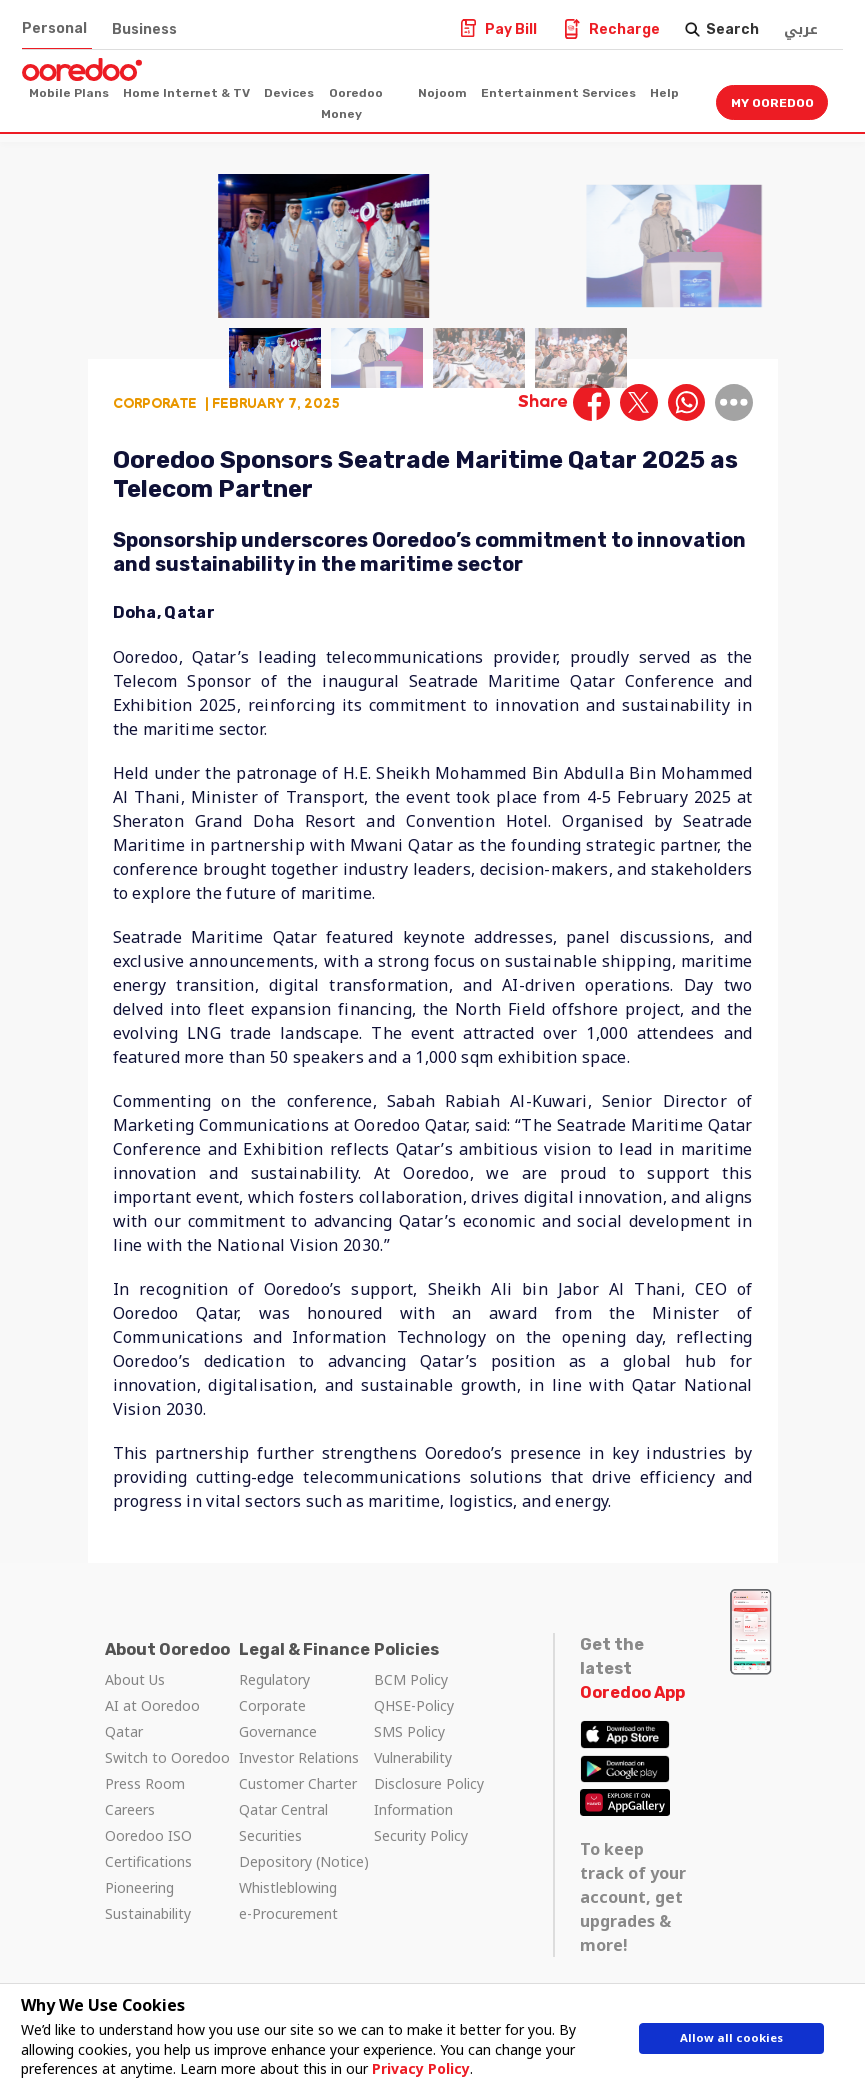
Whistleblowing (288, 1887)
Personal (54, 28)
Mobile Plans (69, 93)
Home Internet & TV (186, 93)
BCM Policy (411, 1679)
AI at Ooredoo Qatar (152, 1718)
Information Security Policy (421, 1822)
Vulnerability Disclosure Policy (429, 1770)
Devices (289, 93)
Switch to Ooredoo (167, 1757)
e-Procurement (288, 1913)
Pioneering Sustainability (148, 1900)
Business (144, 29)
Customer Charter (298, 1783)
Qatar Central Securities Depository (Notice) (304, 1835)
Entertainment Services (558, 93)
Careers (130, 1809)
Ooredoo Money (352, 103)
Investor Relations (299, 1757)
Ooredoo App (632, 1692)
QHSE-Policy (414, 1705)
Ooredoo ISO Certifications (148, 1848)
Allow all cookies (732, 2041)
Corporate (155, 402)
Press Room (145, 1783)
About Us (135, 1679)
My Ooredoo (772, 103)
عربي (801, 29)
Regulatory (274, 1679)
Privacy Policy (412, 2068)
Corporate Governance (278, 1718)
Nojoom (442, 93)
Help (664, 93)
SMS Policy (409, 1731)
